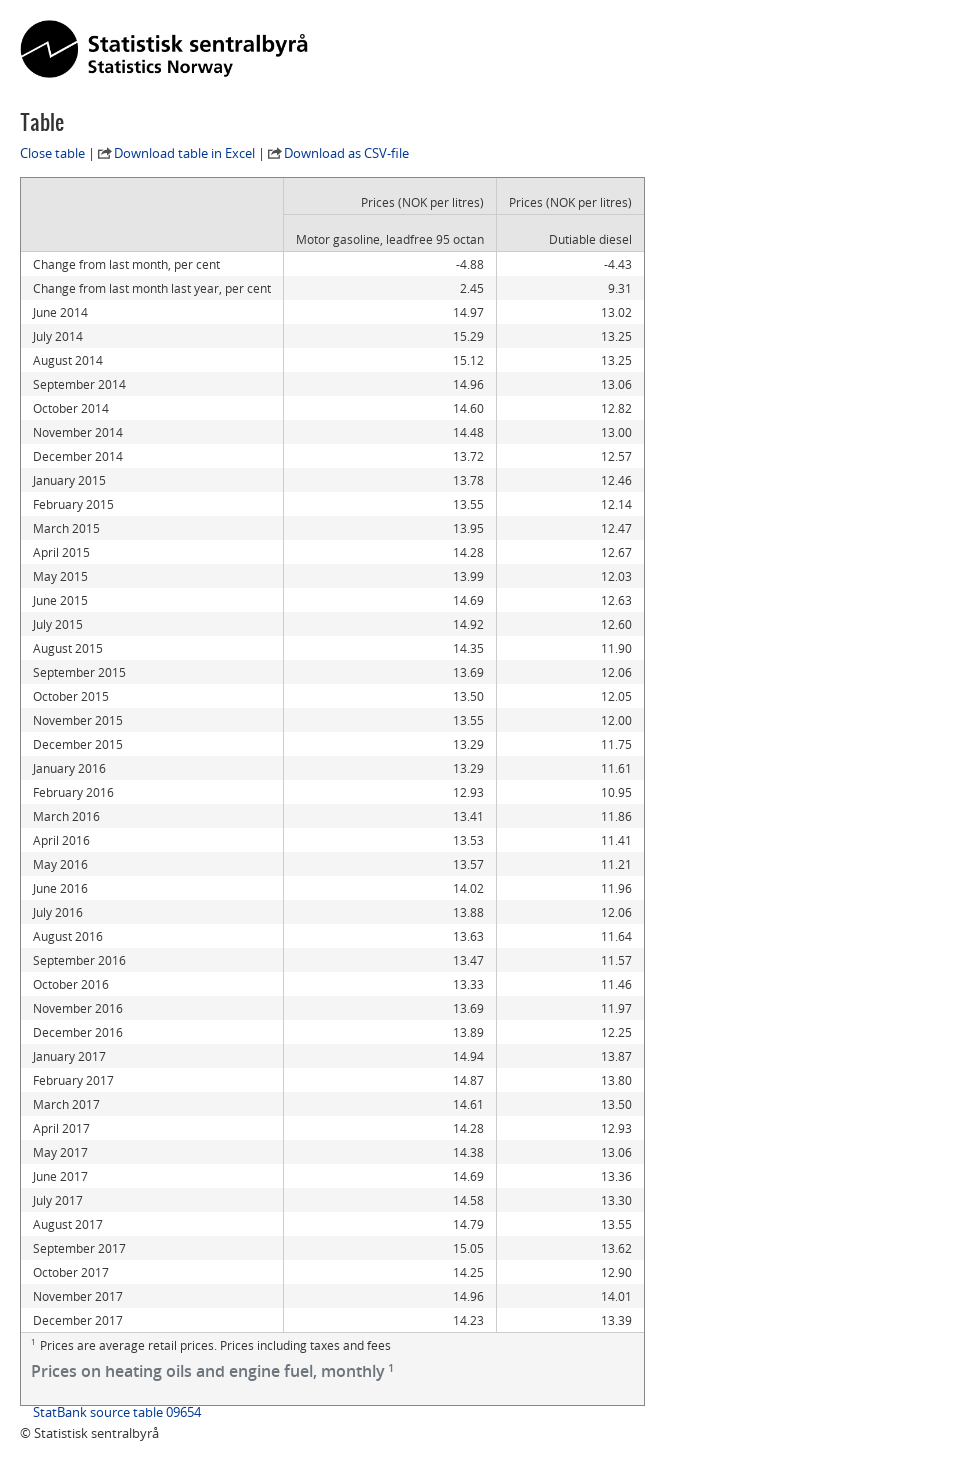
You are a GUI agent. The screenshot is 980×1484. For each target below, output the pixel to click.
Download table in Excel (184, 153)
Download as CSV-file (346, 153)
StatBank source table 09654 (117, 1412)
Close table (52, 153)
